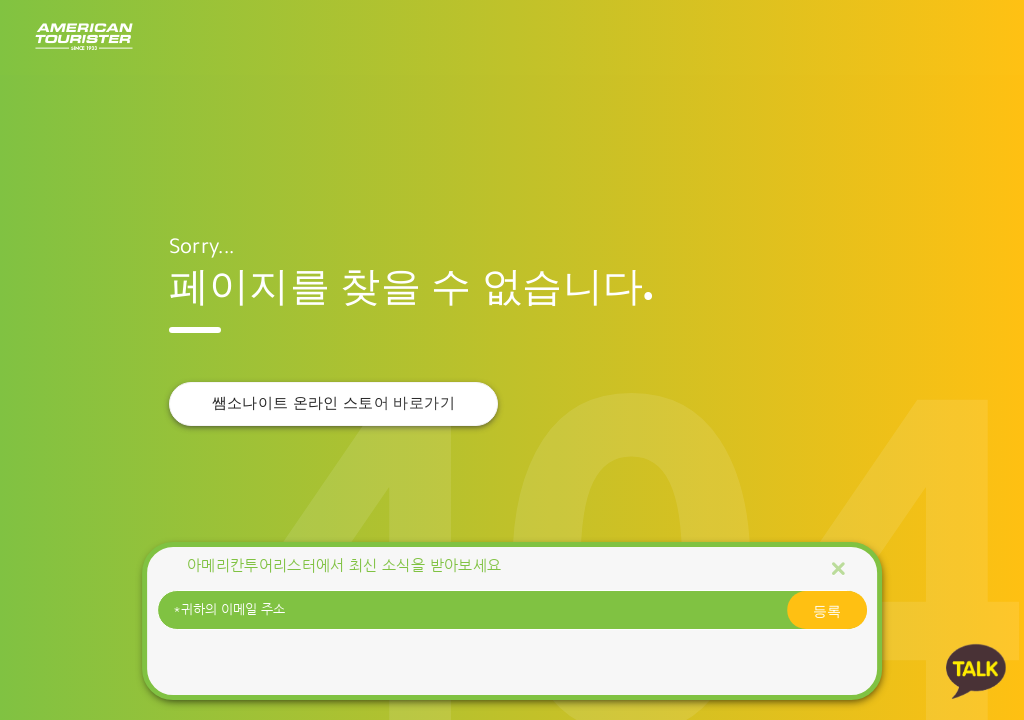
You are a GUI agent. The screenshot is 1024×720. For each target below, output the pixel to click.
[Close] (838, 567)
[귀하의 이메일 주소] (512, 610)
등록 (827, 610)
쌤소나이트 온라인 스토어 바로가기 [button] (333, 403)
